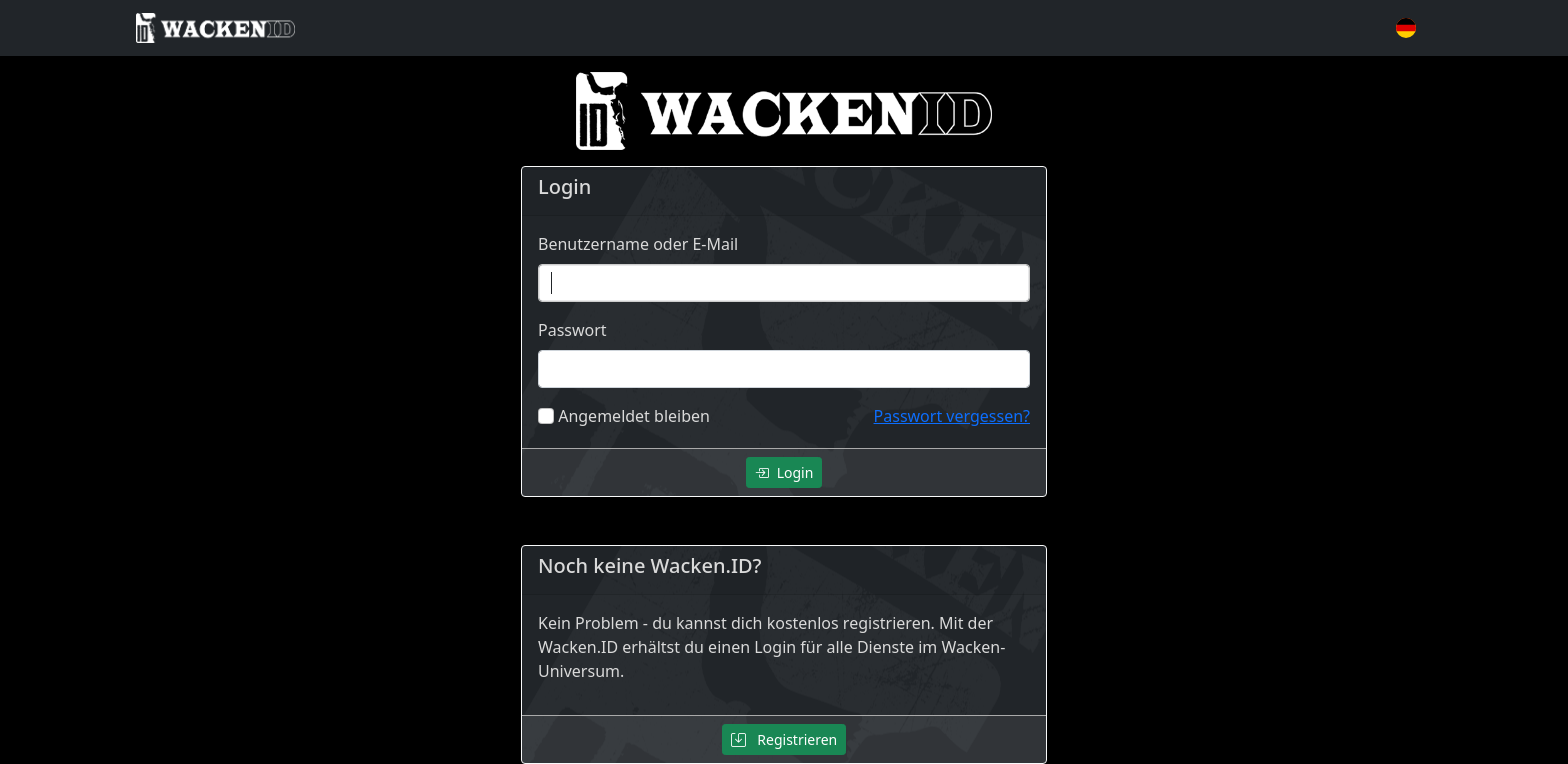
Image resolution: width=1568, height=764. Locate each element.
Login (784, 472)
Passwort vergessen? (952, 416)
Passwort (572, 330)
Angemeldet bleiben (634, 416)
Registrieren (784, 739)
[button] (1406, 28)
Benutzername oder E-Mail (638, 244)
